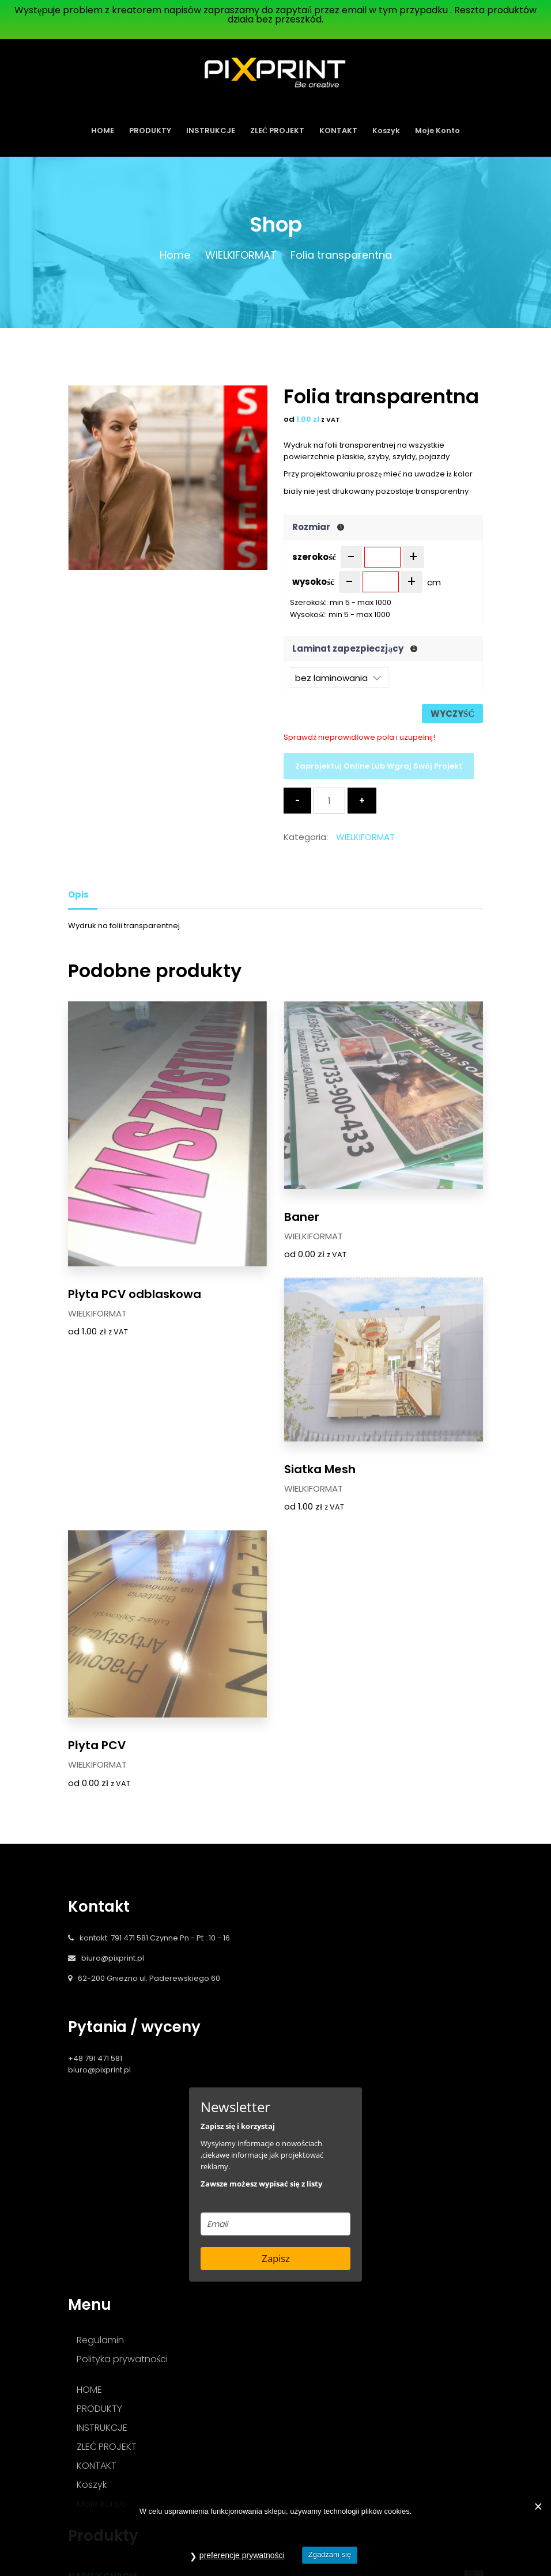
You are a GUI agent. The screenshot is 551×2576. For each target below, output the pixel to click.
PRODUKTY (150, 130)
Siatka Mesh (103, 1515)
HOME (102, 130)
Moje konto (437, 130)
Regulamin (100, 2110)
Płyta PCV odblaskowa (134, 1228)
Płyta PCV (313, 1515)
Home (175, 255)
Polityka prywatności (122, 2129)
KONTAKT (338, 130)
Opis (78, 894)
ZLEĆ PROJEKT (277, 130)
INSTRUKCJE (210, 130)
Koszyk (386, 130)
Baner (301, 1228)
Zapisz (276, 2028)
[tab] (82, 894)
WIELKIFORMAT (241, 255)
